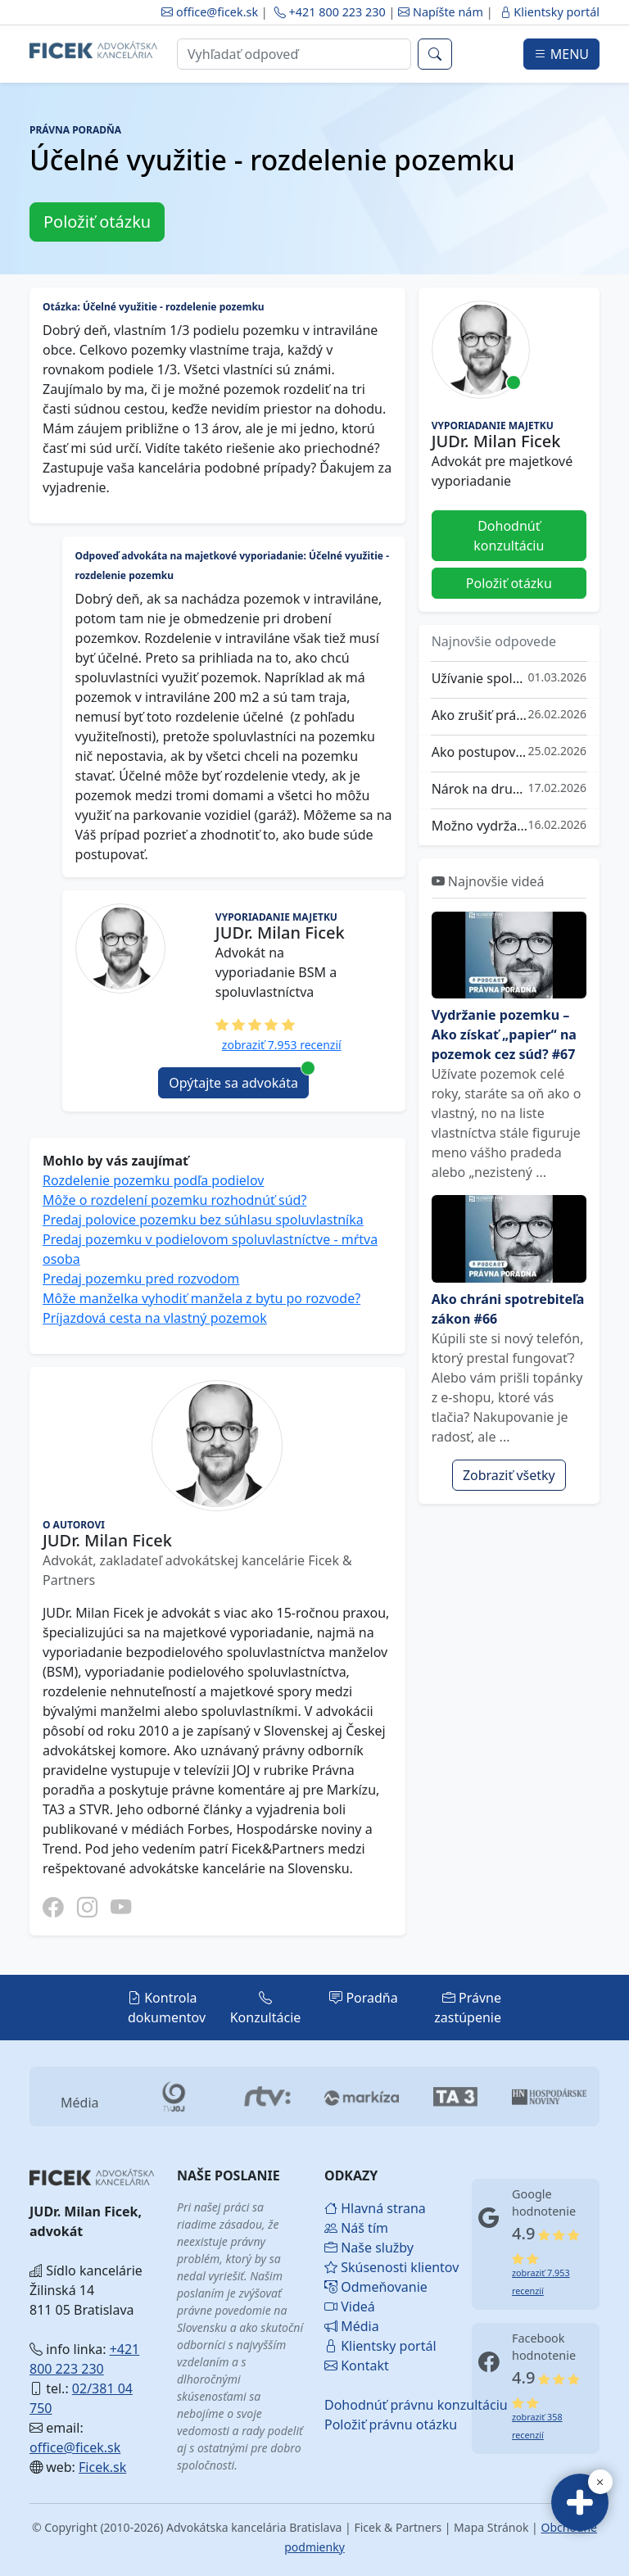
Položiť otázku (97, 222)
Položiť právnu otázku (351, 2424)
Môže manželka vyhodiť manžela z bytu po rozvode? (201, 1298)
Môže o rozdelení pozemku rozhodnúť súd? (174, 1200)
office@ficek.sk (209, 12)
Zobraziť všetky (509, 1475)
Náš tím (351, 2228)
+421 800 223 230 (330, 12)
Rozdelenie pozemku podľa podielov (153, 1180)
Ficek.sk (102, 2467)
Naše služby (351, 2248)
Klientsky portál (550, 12)
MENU (561, 54)
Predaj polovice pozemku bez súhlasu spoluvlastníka (203, 1220)
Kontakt (351, 2365)
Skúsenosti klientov (351, 2267)
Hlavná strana (351, 2208)
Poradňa (363, 1998)
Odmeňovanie (351, 2287)
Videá (349, 2307)
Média (351, 2326)
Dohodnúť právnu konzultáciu (351, 2405)
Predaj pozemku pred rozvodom (141, 1279)
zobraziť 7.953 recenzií (282, 1045)
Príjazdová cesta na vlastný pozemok (155, 1318)
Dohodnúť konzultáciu (508, 536)
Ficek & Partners (399, 2527)
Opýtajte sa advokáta (239, 1079)
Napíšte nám (442, 12)
